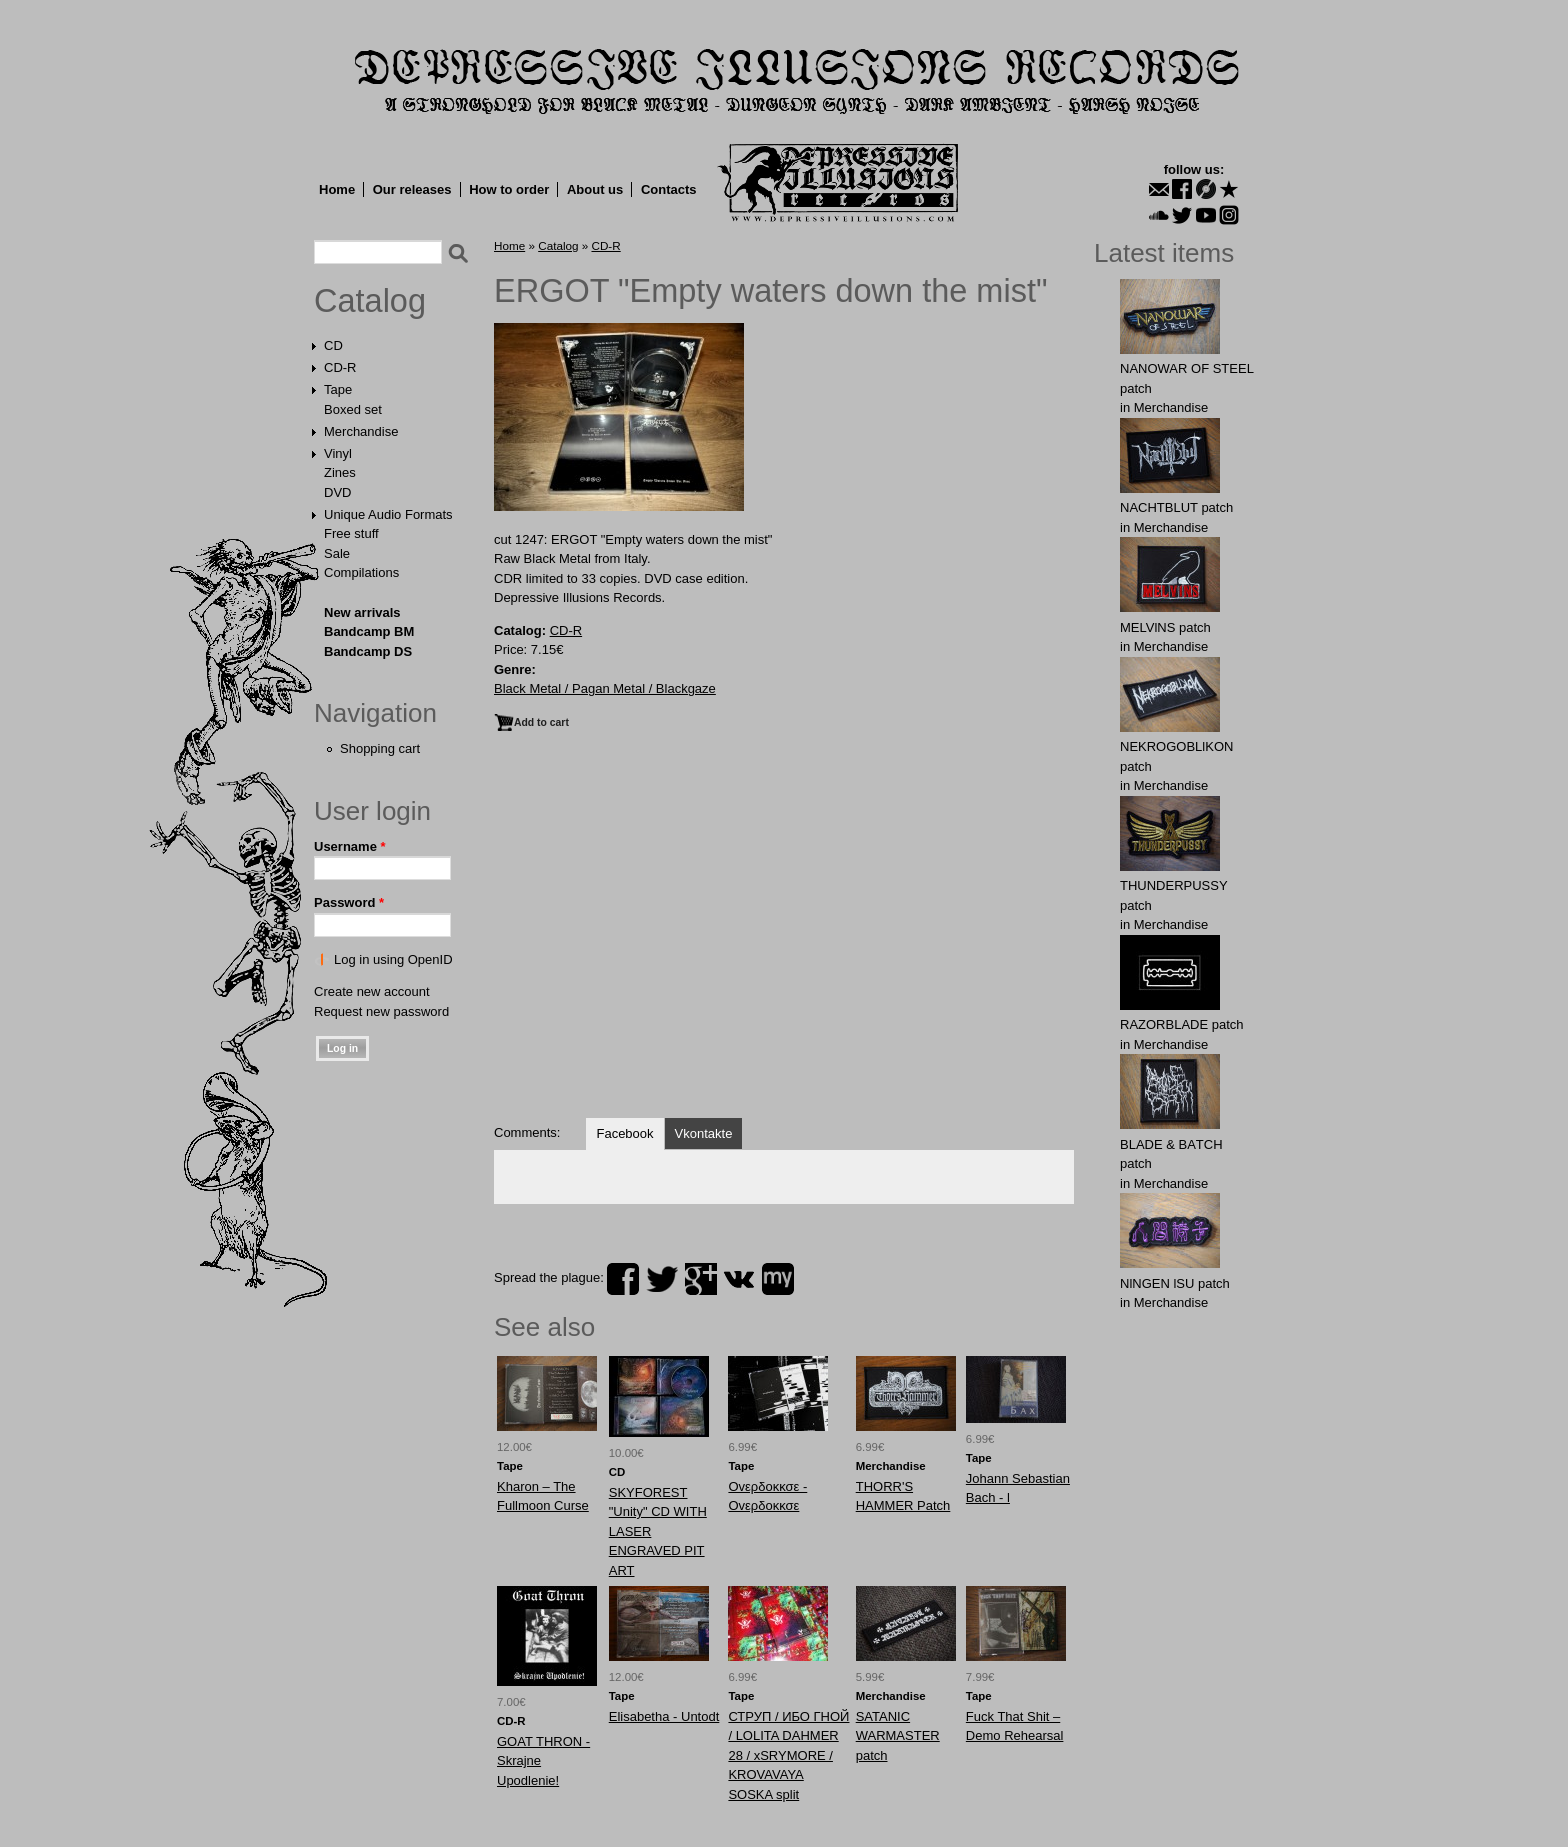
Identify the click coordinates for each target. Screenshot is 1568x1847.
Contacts (669, 189)
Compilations (361, 572)
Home (337, 189)
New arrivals (362, 612)
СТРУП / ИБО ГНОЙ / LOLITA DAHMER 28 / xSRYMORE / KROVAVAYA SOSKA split (788, 1755)
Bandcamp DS (368, 651)
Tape (338, 389)
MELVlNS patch (1165, 627)
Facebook (624, 1133)
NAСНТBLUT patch (1176, 507)
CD (333, 345)
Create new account (372, 991)
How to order (509, 189)
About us (595, 189)
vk (739, 1279)
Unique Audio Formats (388, 514)
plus (701, 1279)
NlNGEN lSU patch (1175, 1283)
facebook (623, 1279)
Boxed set (353, 409)
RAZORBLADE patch (1182, 1024)
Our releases (412, 189)
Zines (340, 472)
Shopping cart (380, 748)
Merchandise (361, 431)
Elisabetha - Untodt (664, 1716)
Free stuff (351, 533)
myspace (778, 1279)
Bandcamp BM (369, 631)
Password (349, 902)
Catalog (370, 301)
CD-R (340, 367)
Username (350, 846)
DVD (337, 492)
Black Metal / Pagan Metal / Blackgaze (605, 688)
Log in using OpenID (393, 959)
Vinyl (338, 453)
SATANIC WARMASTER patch (898, 1736)
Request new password (381, 1011)
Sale (337, 553)
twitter (662, 1279)
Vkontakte (704, 1133)
